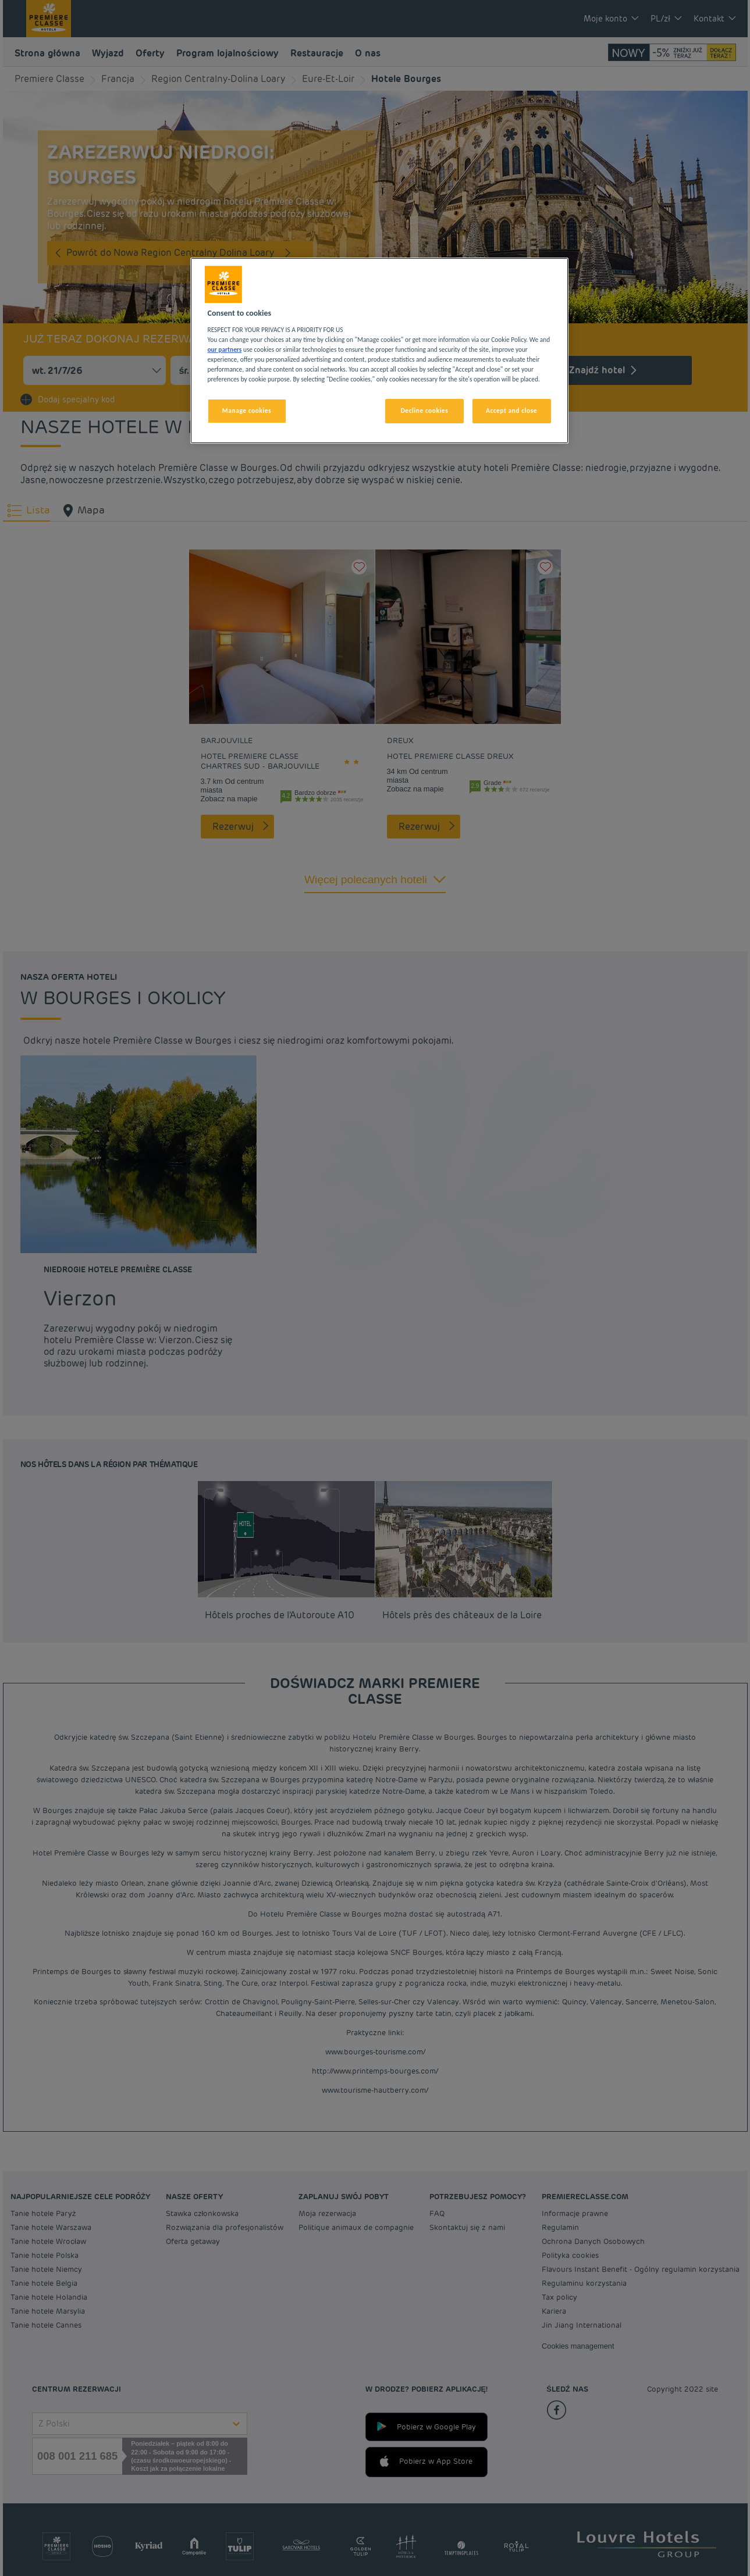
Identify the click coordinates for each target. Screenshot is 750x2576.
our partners (225, 349)
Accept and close (511, 410)
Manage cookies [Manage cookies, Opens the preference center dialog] (246, 410)
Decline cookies (425, 410)
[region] (379, 351)
